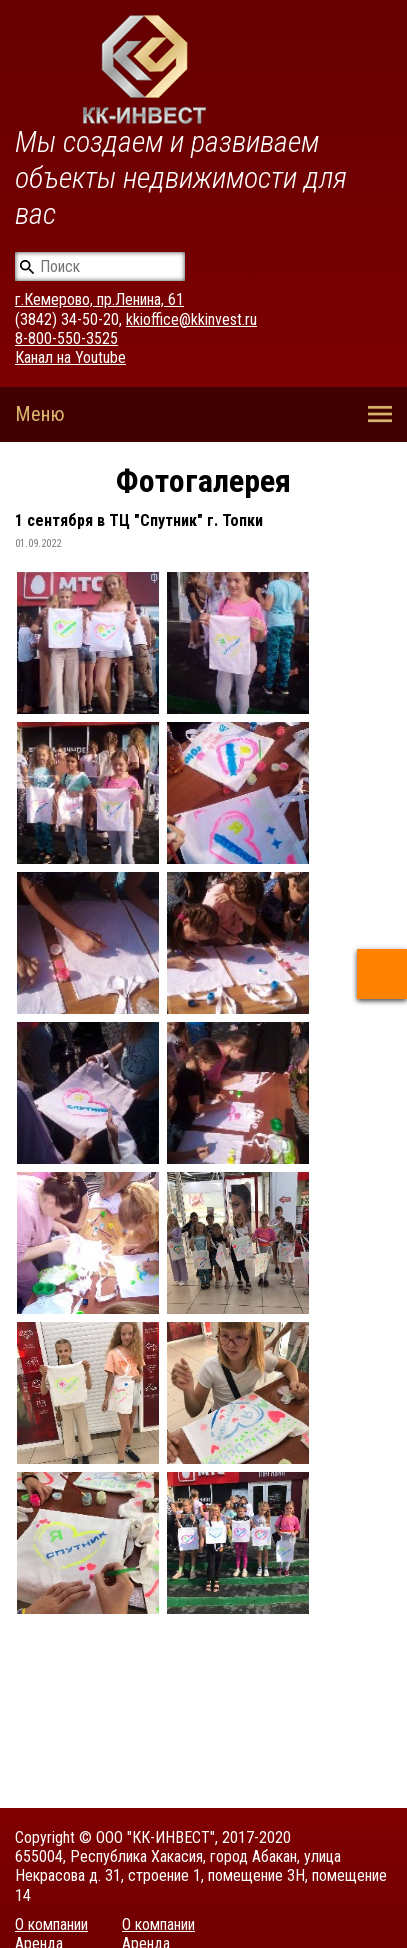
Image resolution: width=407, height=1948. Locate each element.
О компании (51, 1924)
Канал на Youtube (70, 357)
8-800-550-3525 (66, 338)
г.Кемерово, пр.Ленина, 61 (99, 299)
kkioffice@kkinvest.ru (191, 319)
